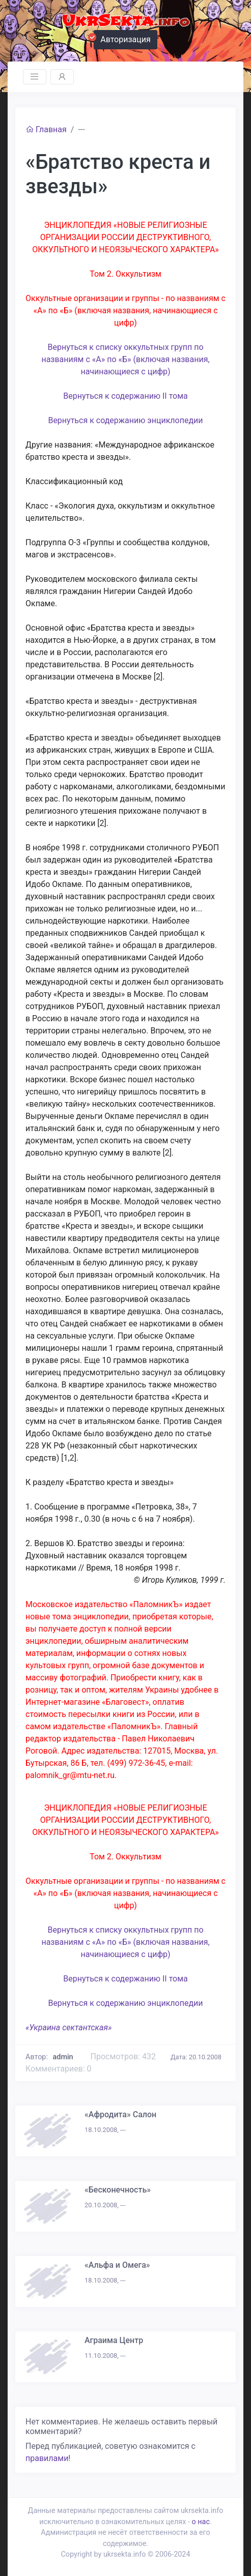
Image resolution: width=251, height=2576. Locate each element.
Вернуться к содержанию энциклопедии (125, 420)
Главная (46, 129)
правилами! (47, 2458)
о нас (200, 2522)
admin (63, 2057)
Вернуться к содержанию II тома (125, 396)
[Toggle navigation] (34, 76)
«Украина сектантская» (68, 2027)
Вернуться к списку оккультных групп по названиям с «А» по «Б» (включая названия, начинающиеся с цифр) (125, 359)
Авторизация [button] (122, 38)
